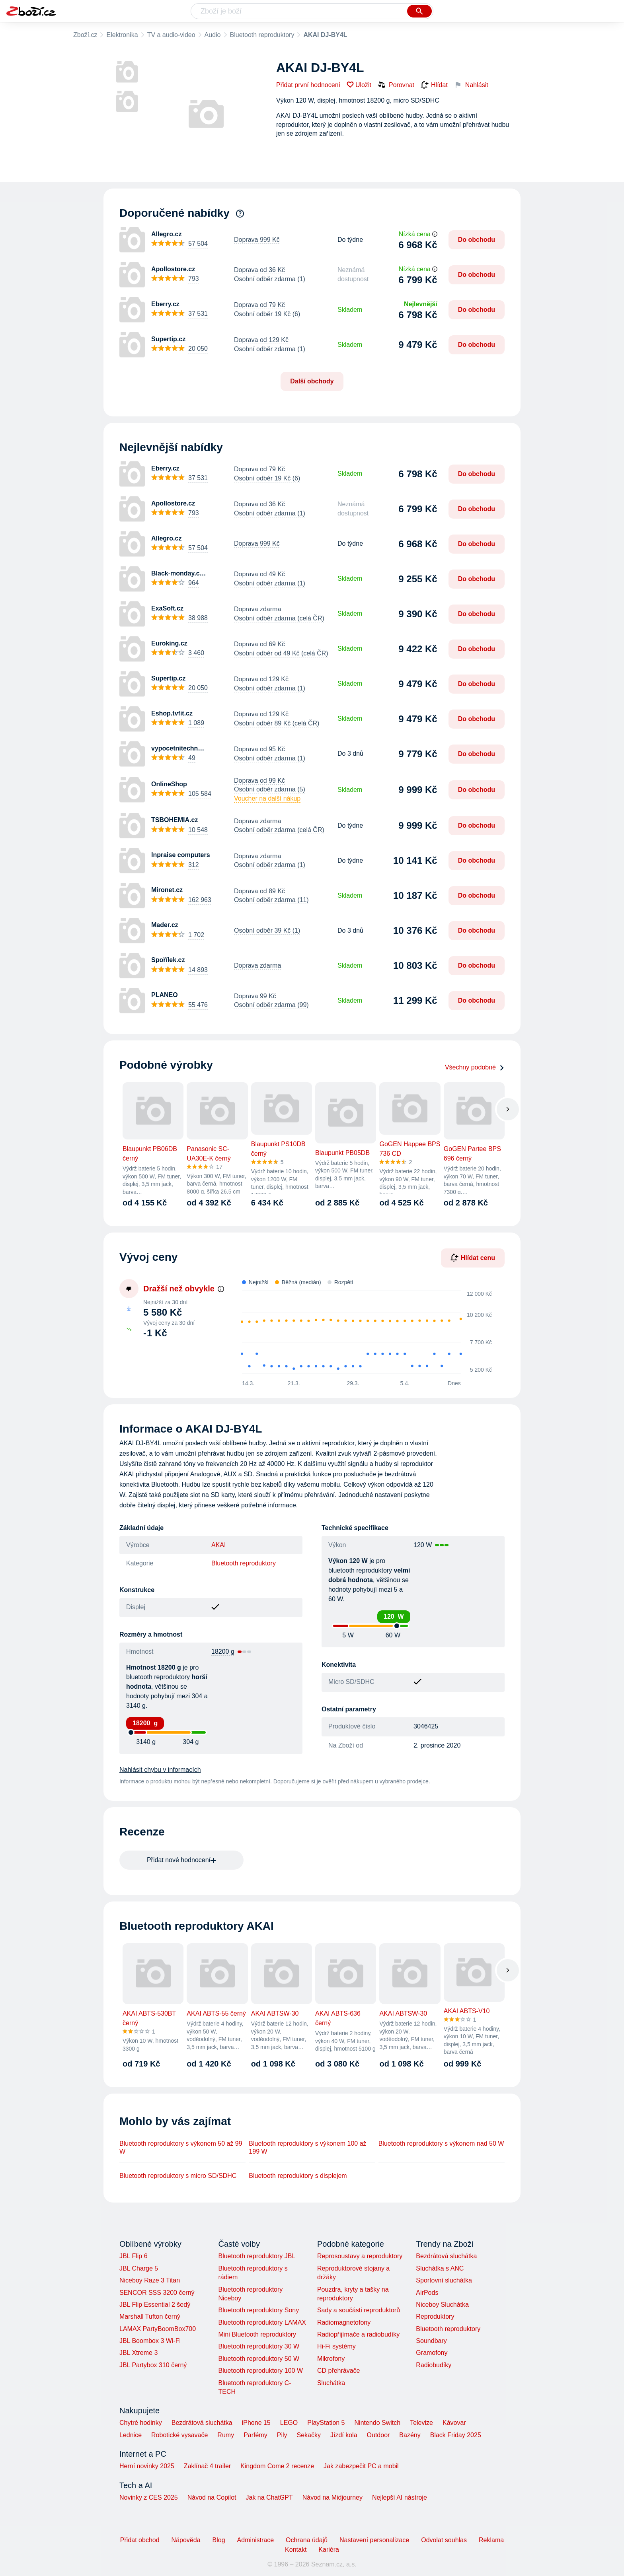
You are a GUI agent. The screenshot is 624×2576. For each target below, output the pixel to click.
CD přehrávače (338, 2370)
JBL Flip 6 (133, 2256)
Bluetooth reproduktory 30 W (258, 2346)
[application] (363, 1332)
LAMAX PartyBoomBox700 (157, 2328)
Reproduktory (435, 2316)
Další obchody (311, 381)
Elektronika (122, 34)
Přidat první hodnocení (308, 85)
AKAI (218, 1545)
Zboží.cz (85, 34)
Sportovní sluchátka (444, 2280)
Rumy (225, 2435)
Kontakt (295, 2549)
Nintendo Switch (378, 2422)
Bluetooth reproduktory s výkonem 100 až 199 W (307, 2147)
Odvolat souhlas (444, 2540)
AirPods (427, 2292)
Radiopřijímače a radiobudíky (358, 2334)
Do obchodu (476, 239)
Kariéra (328, 2549)
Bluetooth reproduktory (262, 34)
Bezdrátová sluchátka (446, 2256)
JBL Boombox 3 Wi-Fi (150, 2340)
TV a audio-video (171, 34)
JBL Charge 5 (138, 2268)
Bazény (409, 2435)
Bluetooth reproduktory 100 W (260, 2370)
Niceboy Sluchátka (442, 2304)
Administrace (255, 2540)
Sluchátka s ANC (440, 2268)
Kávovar (454, 2422)
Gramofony (431, 2352)
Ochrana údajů (307, 2540)
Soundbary (431, 2340)
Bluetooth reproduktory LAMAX (262, 2322)
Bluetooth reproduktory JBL (256, 2256)
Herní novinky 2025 (146, 2466)
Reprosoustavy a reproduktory (359, 2256)
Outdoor (378, 2435)
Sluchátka (331, 2383)
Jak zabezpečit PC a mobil (361, 2466)
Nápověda (186, 2540)
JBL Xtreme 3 (138, 2352)
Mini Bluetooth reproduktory (257, 2334)
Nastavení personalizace (374, 2540)
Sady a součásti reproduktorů (358, 2310)
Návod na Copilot (211, 2497)
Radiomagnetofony (343, 2322)
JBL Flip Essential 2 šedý (154, 2304)
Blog (219, 2540)
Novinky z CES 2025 (148, 2497)
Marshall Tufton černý (149, 2316)
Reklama (491, 2540)
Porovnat (396, 85)
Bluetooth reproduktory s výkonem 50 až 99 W (180, 2147)
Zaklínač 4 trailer (207, 2466)
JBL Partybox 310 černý (153, 2365)
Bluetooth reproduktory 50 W (258, 2358)
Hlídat (434, 85)
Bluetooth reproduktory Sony (258, 2310)
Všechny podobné (475, 1067)
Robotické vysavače (179, 2435)
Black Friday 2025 (455, 2435)
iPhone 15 (256, 2422)
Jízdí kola (343, 2435)
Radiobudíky (433, 2365)
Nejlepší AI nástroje (399, 2497)
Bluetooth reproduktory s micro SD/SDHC (177, 2175)
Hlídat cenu (472, 1258)
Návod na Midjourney (332, 2497)
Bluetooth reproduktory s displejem (298, 2175)
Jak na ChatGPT (269, 2497)
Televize (421, 2422)
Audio (213, 34)
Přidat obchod (140, 2540)
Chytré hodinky (140, 2422)
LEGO (289, 2422)
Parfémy (255, 2435)
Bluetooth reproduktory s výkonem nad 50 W (441, 2143)
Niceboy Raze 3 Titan (149, 2280)
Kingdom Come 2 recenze (277, 2466)
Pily (282, 2435)
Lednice (130, 2435)
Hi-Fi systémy (336, 2346)
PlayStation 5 (326, 2422)
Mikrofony (331, 2358)
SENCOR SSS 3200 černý (157, 2292)
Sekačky (308, 2435)
